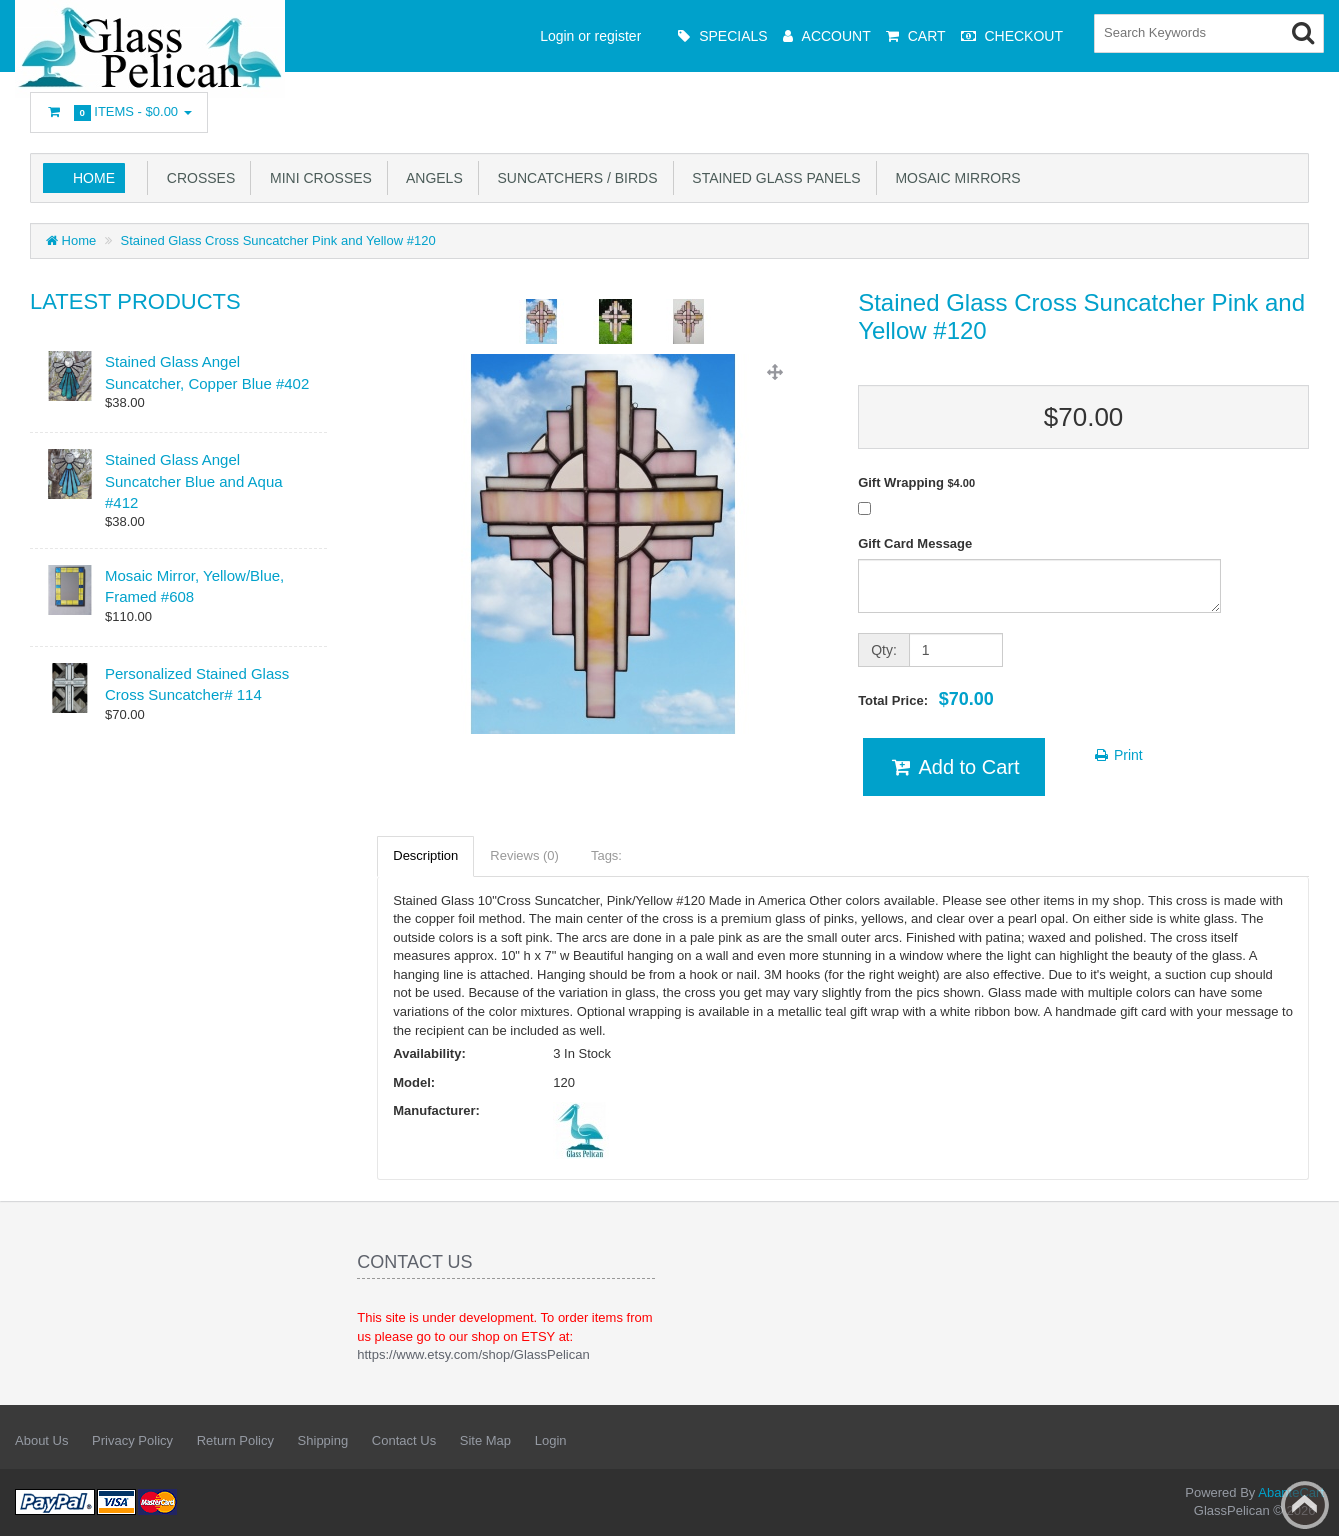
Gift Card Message (915, 543)
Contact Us (404, 1440)
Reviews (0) (524, 855)
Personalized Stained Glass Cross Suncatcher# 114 (197, 684)
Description (425, 855)
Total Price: (926, 699)
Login (551, 1440)
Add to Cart (953, 767)
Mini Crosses (317, 178)
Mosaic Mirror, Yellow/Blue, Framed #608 (194, 586)
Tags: (606, 855)
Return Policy (235, 1440)
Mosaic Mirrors (954, 178)
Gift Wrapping (916, 482)
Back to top (1305, 1505)
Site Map (485, 1440)
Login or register (590, 36)
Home (94, 178)
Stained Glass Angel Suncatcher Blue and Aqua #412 (194, 481)
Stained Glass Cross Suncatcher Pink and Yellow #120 (278, 240)
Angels (431, 178)
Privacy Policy (132, 1440)
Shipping (323, 1440)
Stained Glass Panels (773, 178)
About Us (41, 1440)
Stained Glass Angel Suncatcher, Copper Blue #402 (207, 372)
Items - (119, 112)
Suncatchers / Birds (574, 178)
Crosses (197, 178)
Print (1117, 755)
